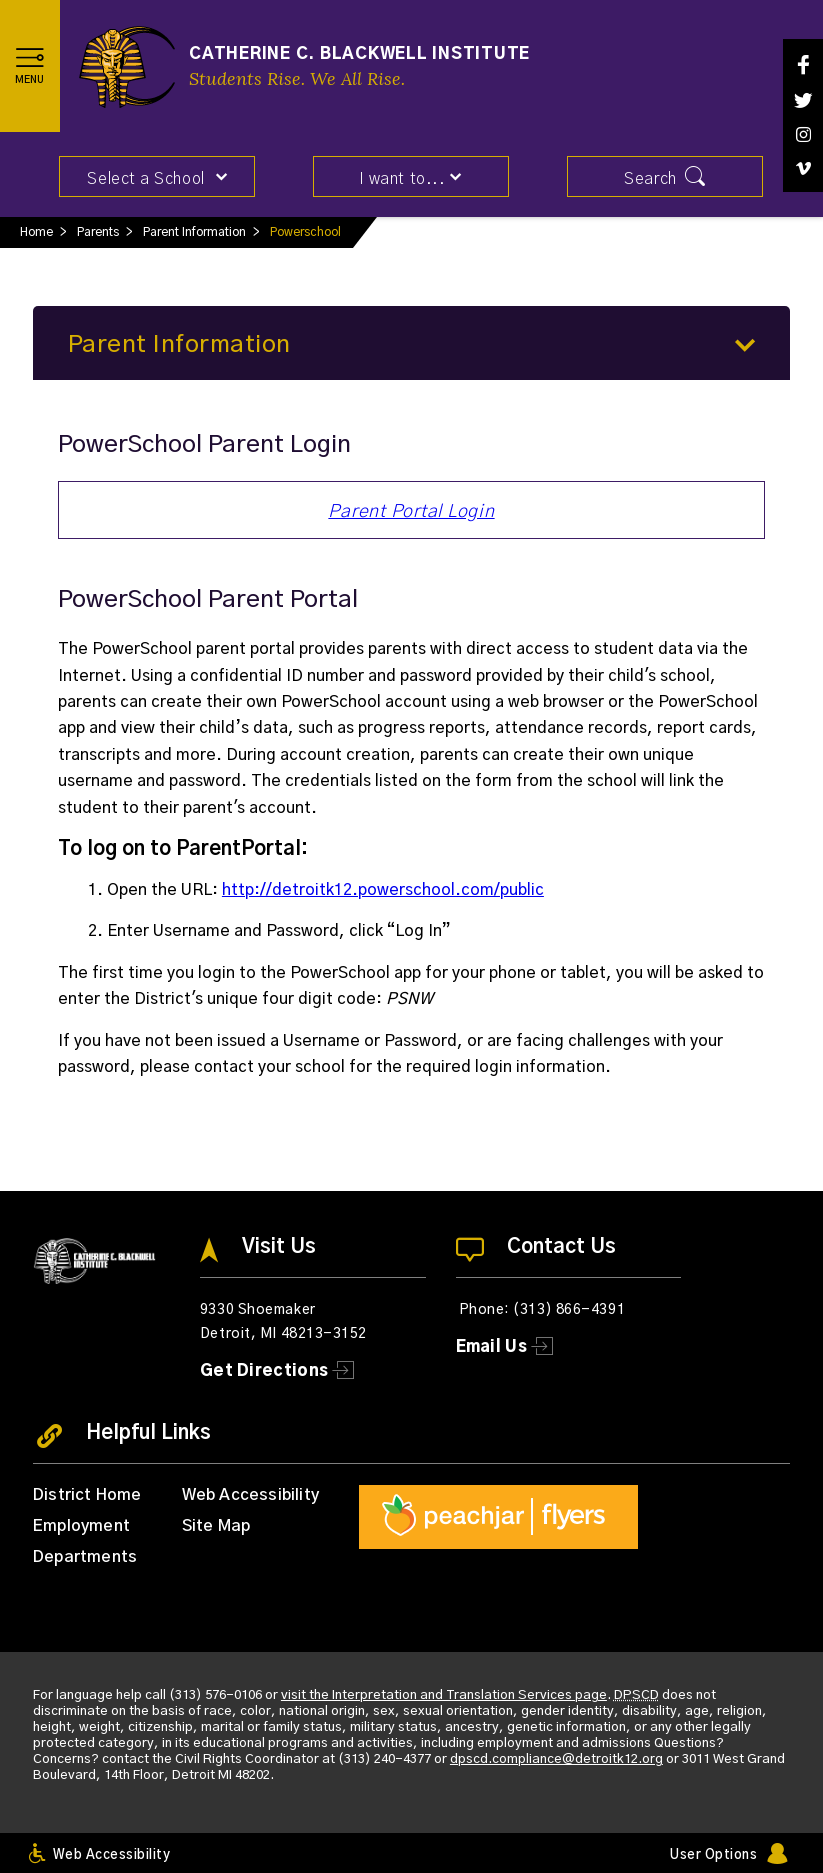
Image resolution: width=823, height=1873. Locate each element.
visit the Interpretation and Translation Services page (444, 1695)
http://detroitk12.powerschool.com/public (383, 890)
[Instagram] (803, 134)
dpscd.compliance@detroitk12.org (556, 1759)
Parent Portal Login (411, 512)
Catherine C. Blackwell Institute (359, 54)
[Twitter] (803, 100)
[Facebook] (803, 64)
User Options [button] (713, 1855)
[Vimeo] (803, 168)
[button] (30, 66)
